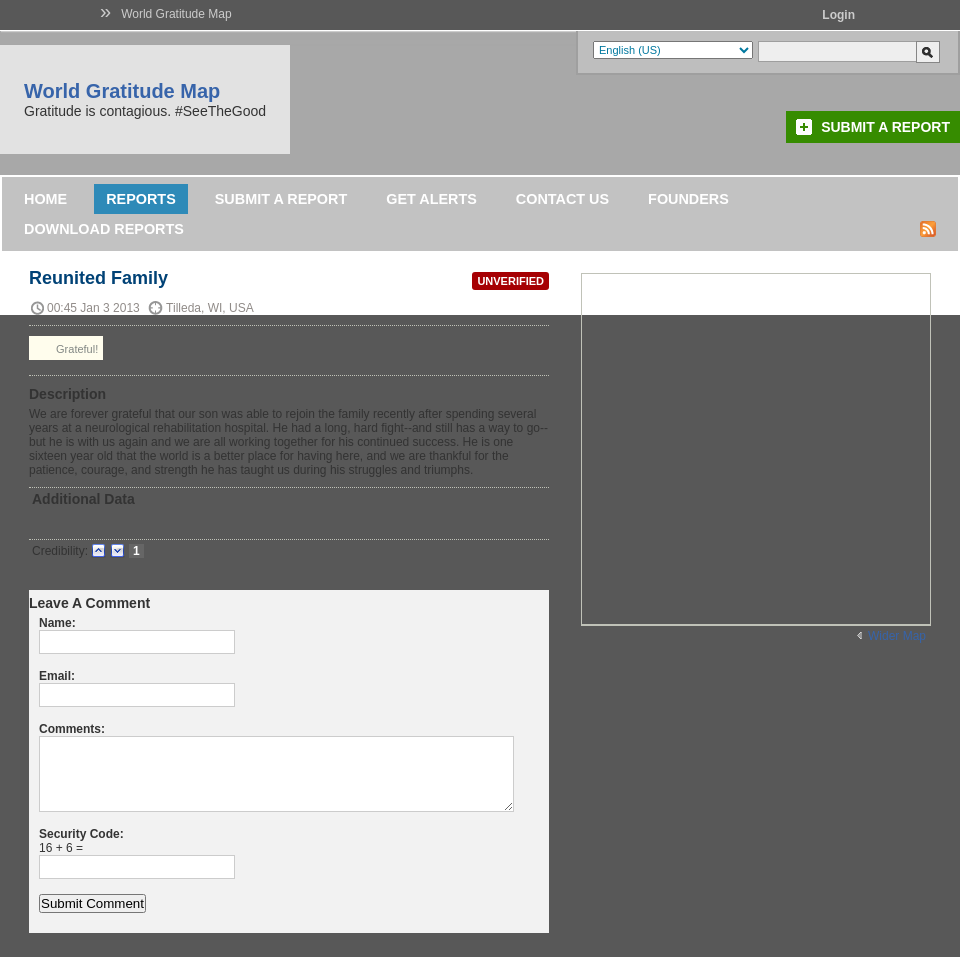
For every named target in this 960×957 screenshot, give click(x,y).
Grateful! (66, 348)
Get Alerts (431, 199)
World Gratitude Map (176, 14)
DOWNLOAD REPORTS (104, 229)
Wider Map (897, 636)
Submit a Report (885, 127)
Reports (141, 199)
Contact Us (562, 199)
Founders (688, 199)
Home (45, 199)
